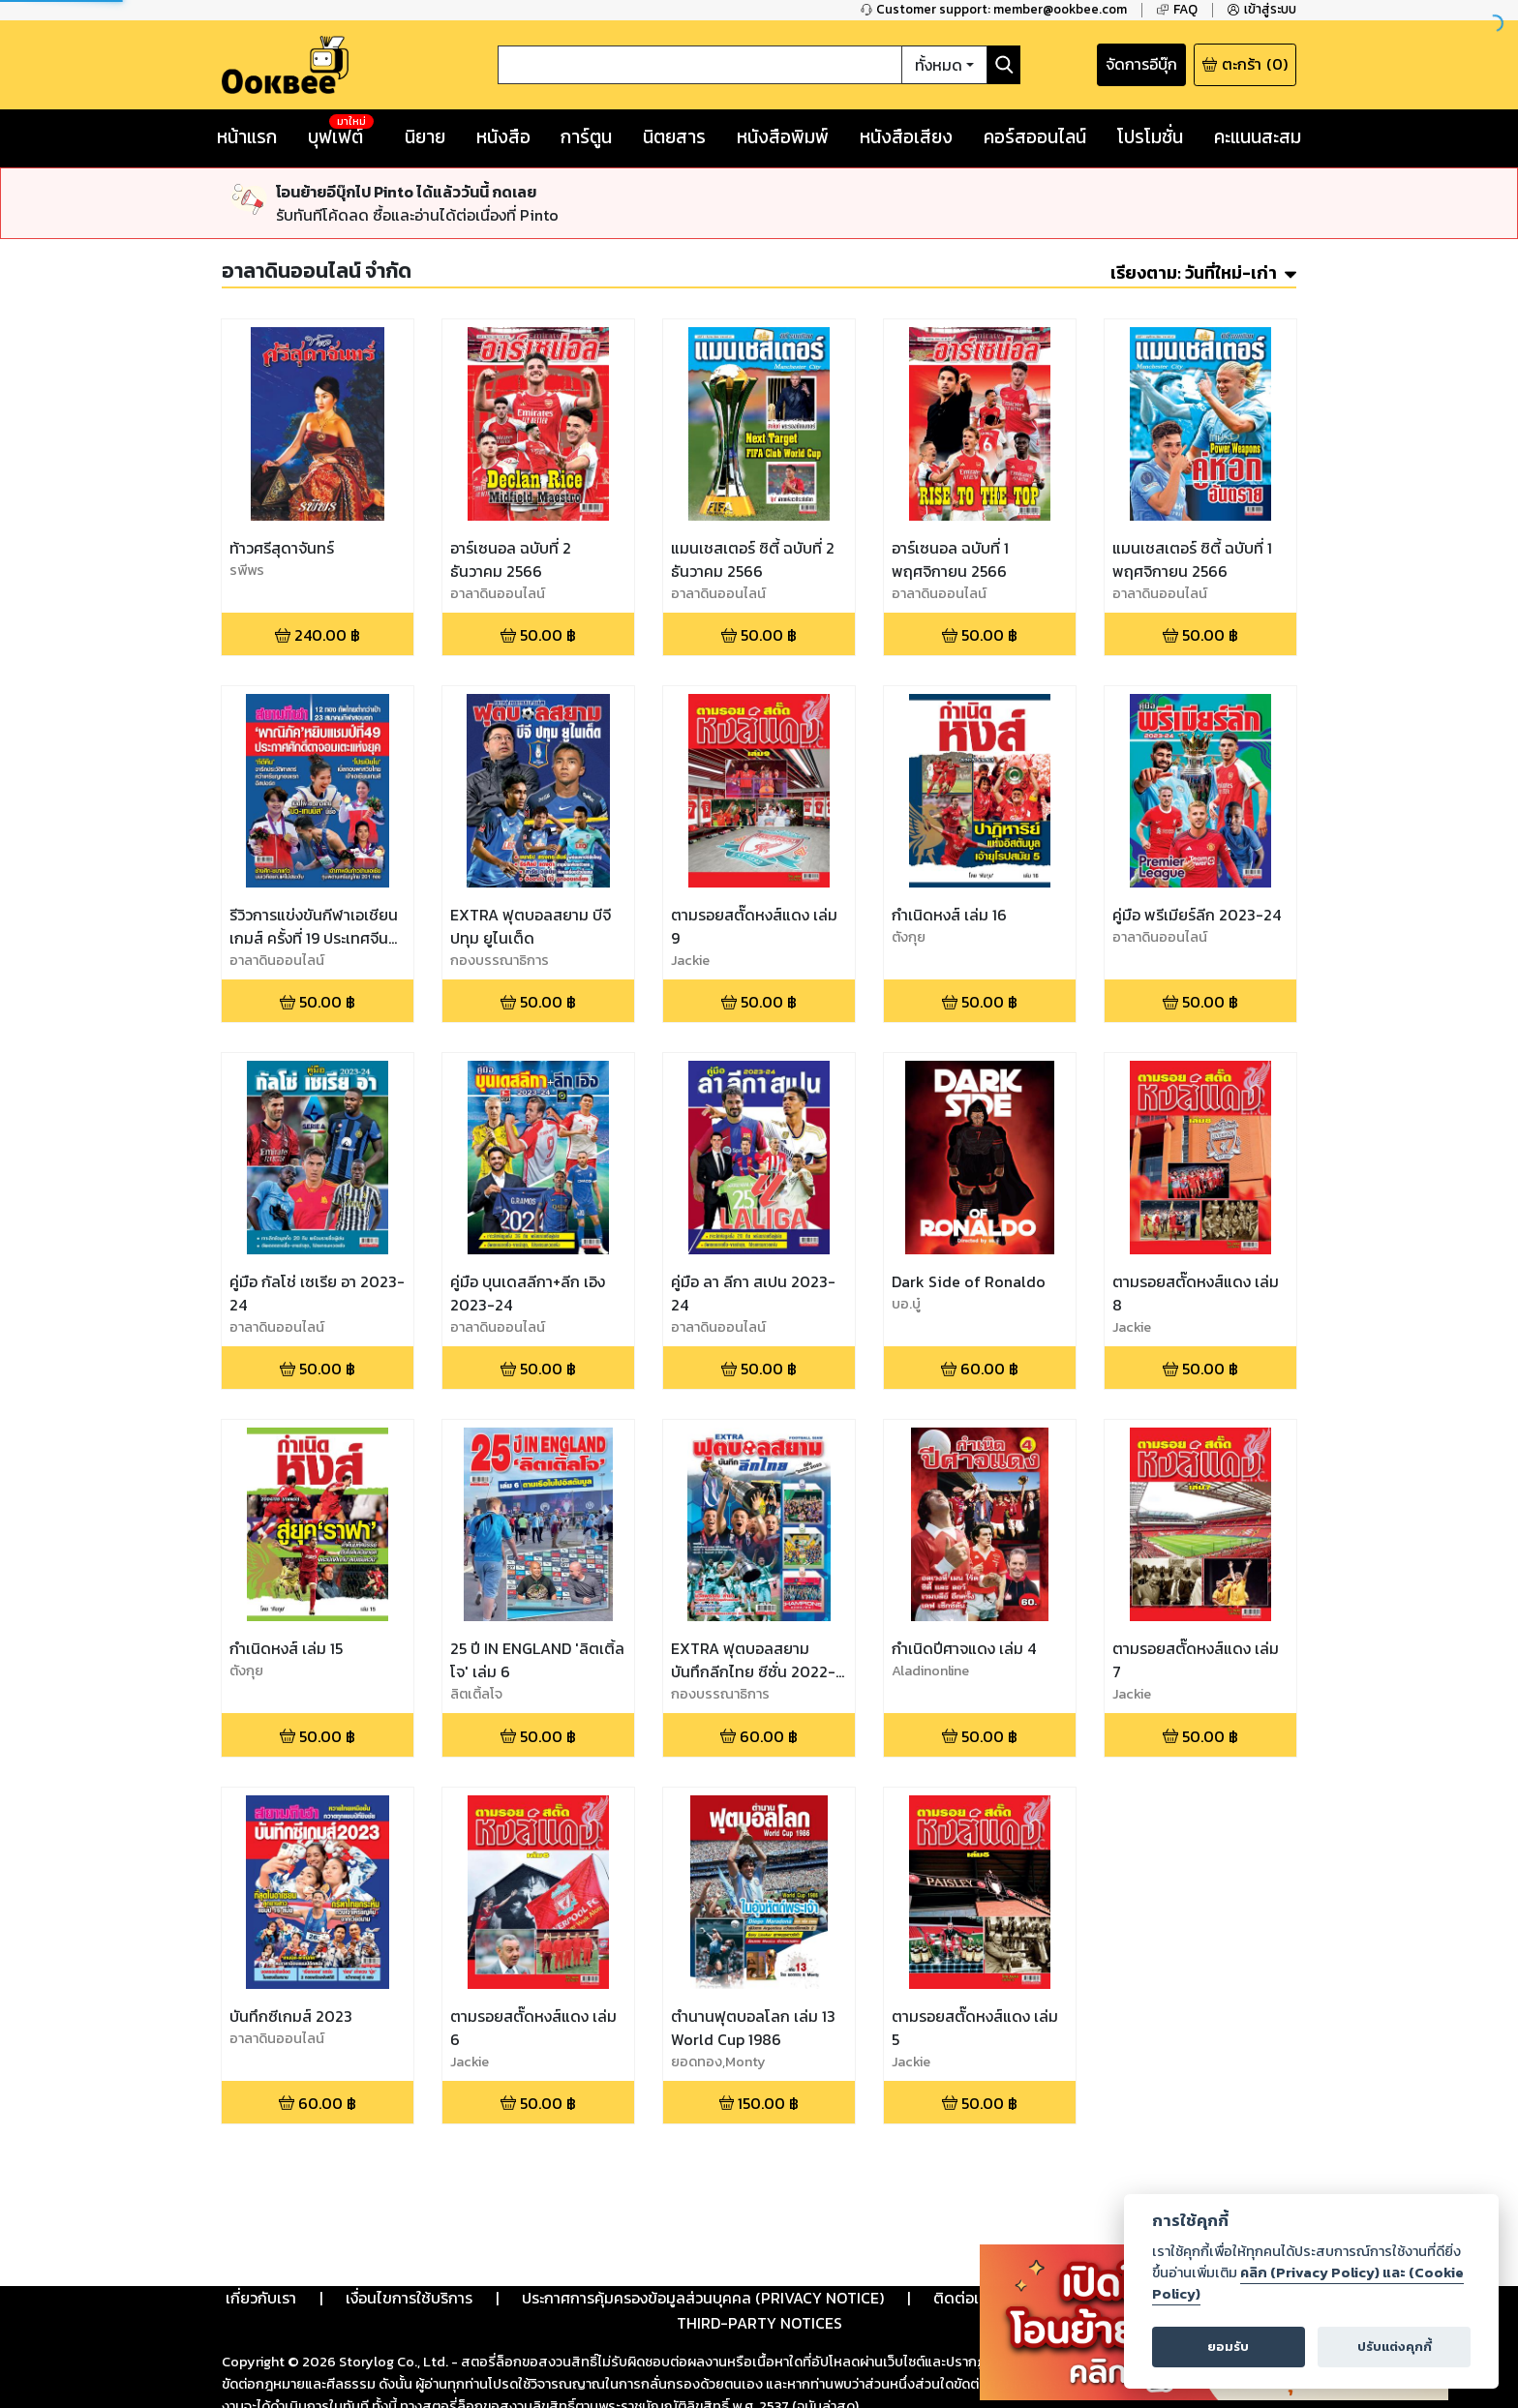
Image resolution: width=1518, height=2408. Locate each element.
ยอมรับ (1228, 2346)
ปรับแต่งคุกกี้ (1394, 2346)
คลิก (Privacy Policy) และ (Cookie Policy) (1308, 2283)
